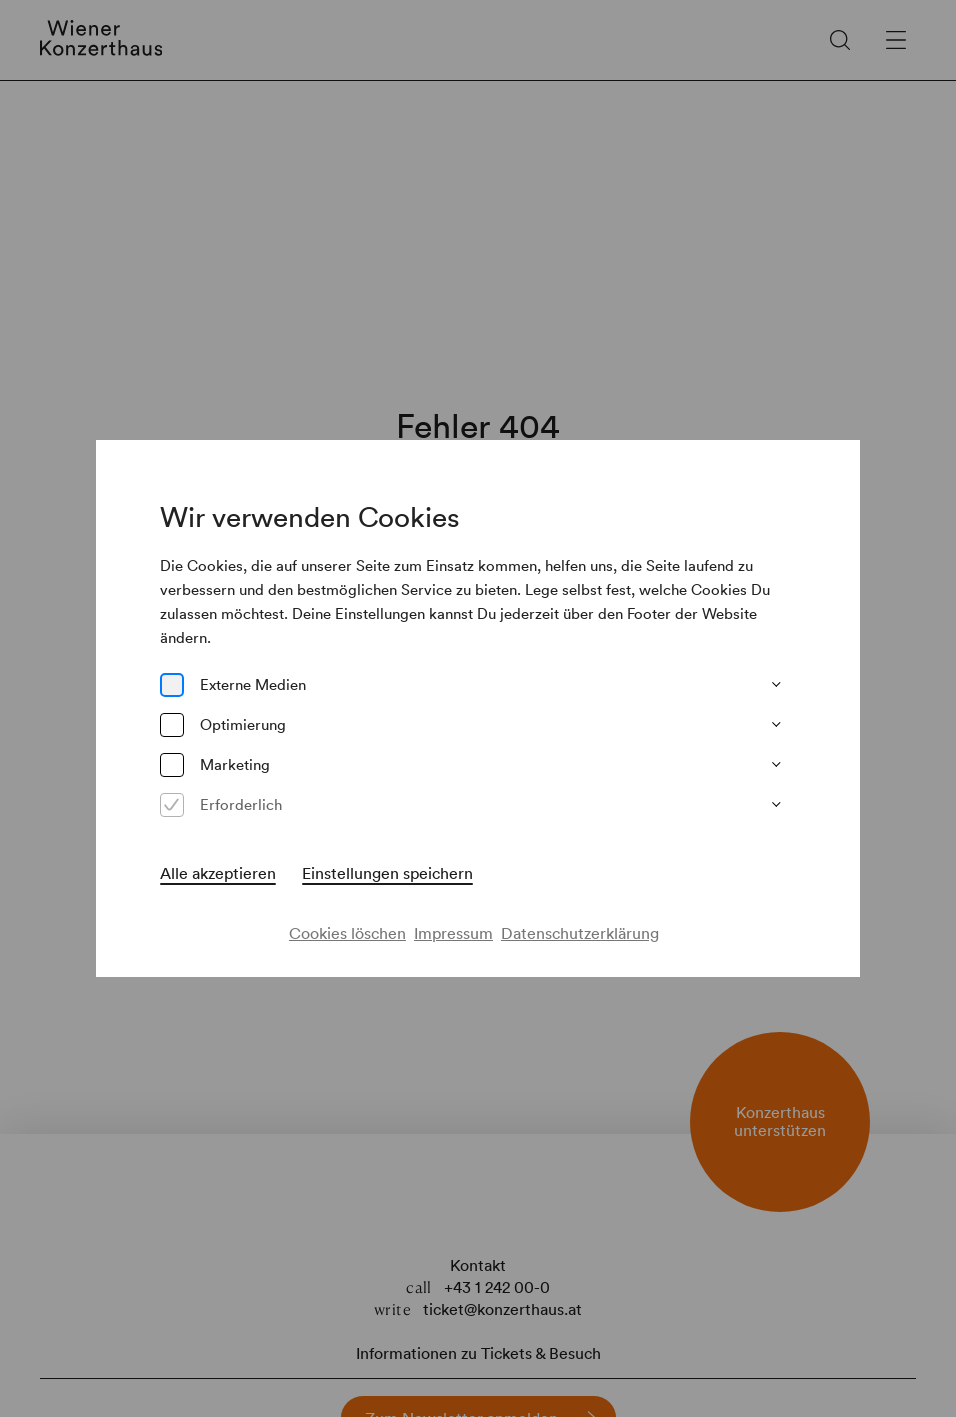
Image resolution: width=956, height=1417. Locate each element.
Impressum (453, 933)
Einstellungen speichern (387, 873)
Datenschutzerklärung (580, 933)
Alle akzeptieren (218, 873)
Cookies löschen (347, 933)
